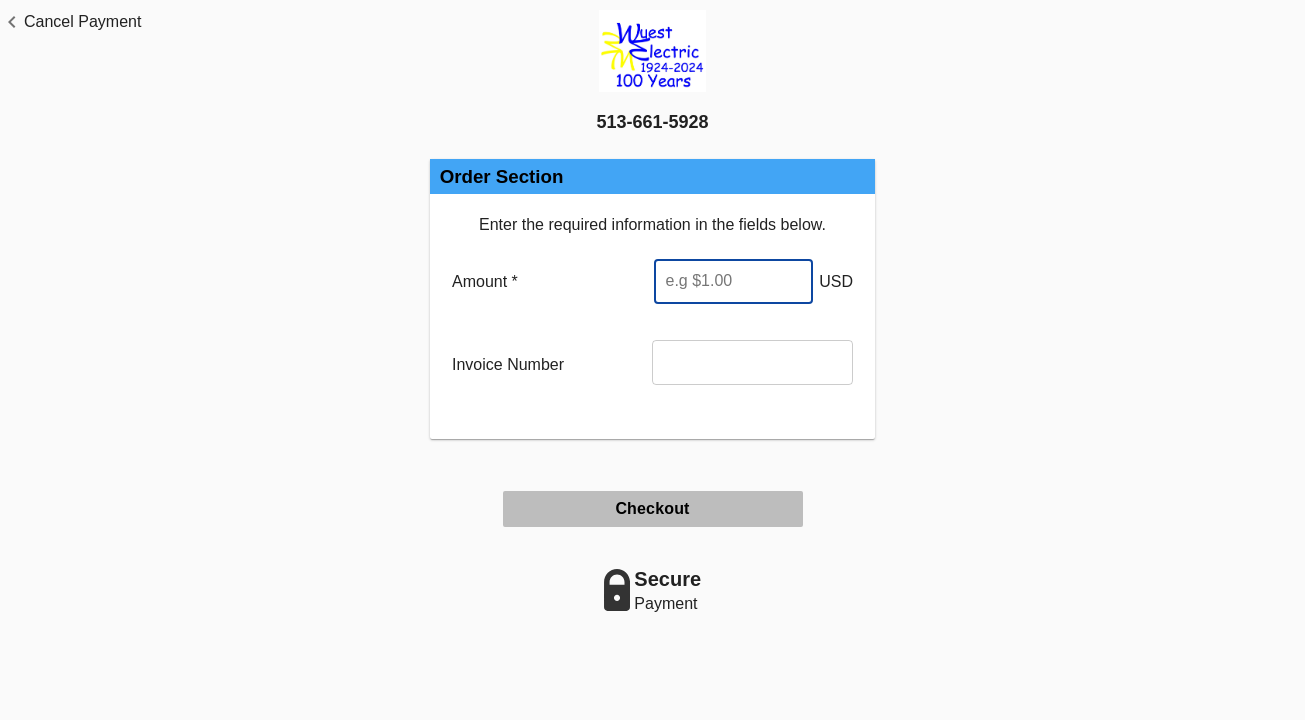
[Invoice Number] (752, 362)
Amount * (485, 281)
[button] (70, 22)
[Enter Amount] (733, 281)
